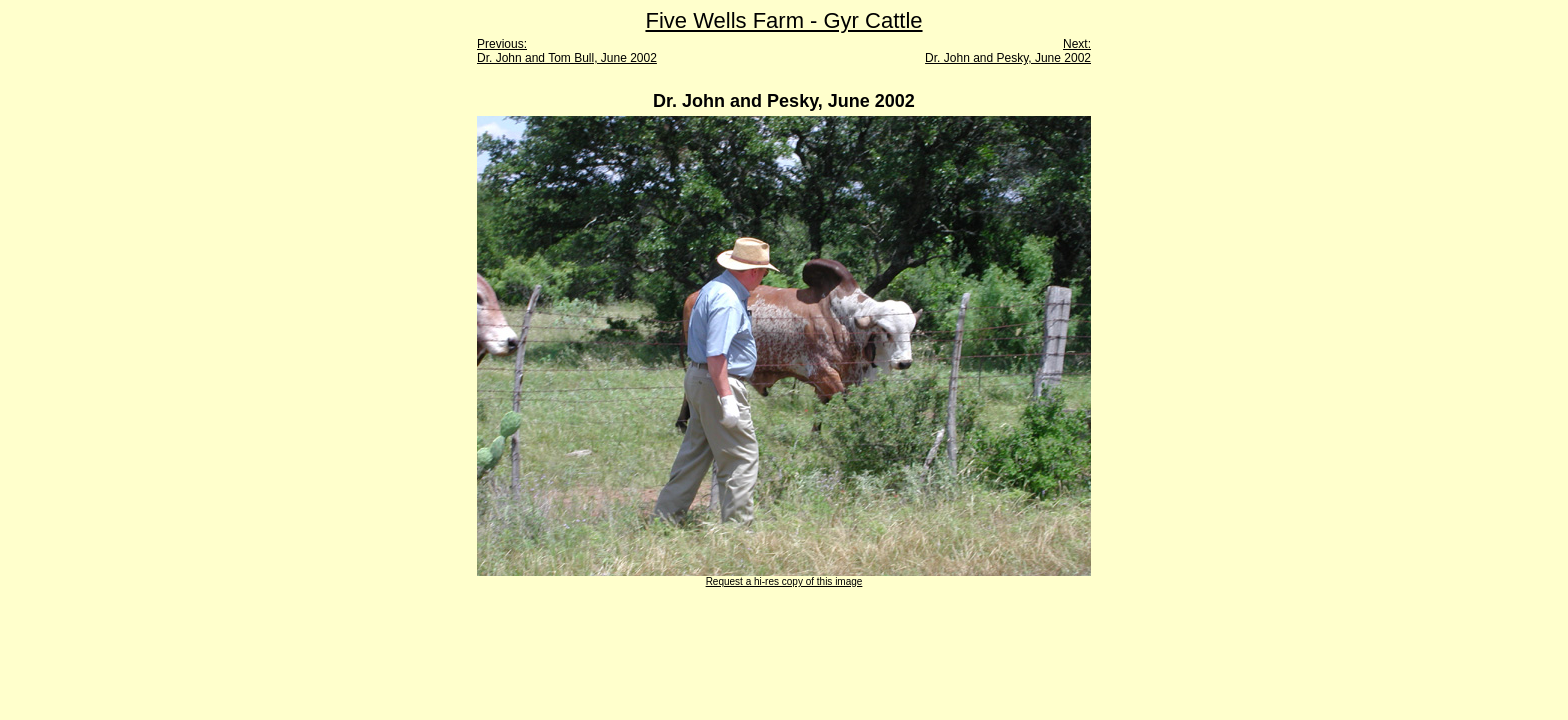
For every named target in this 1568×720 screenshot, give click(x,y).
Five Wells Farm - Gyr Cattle (783, 20)
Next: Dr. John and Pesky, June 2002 (1008, 51)
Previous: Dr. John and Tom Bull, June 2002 (567, 51)
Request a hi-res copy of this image (784, 581)
